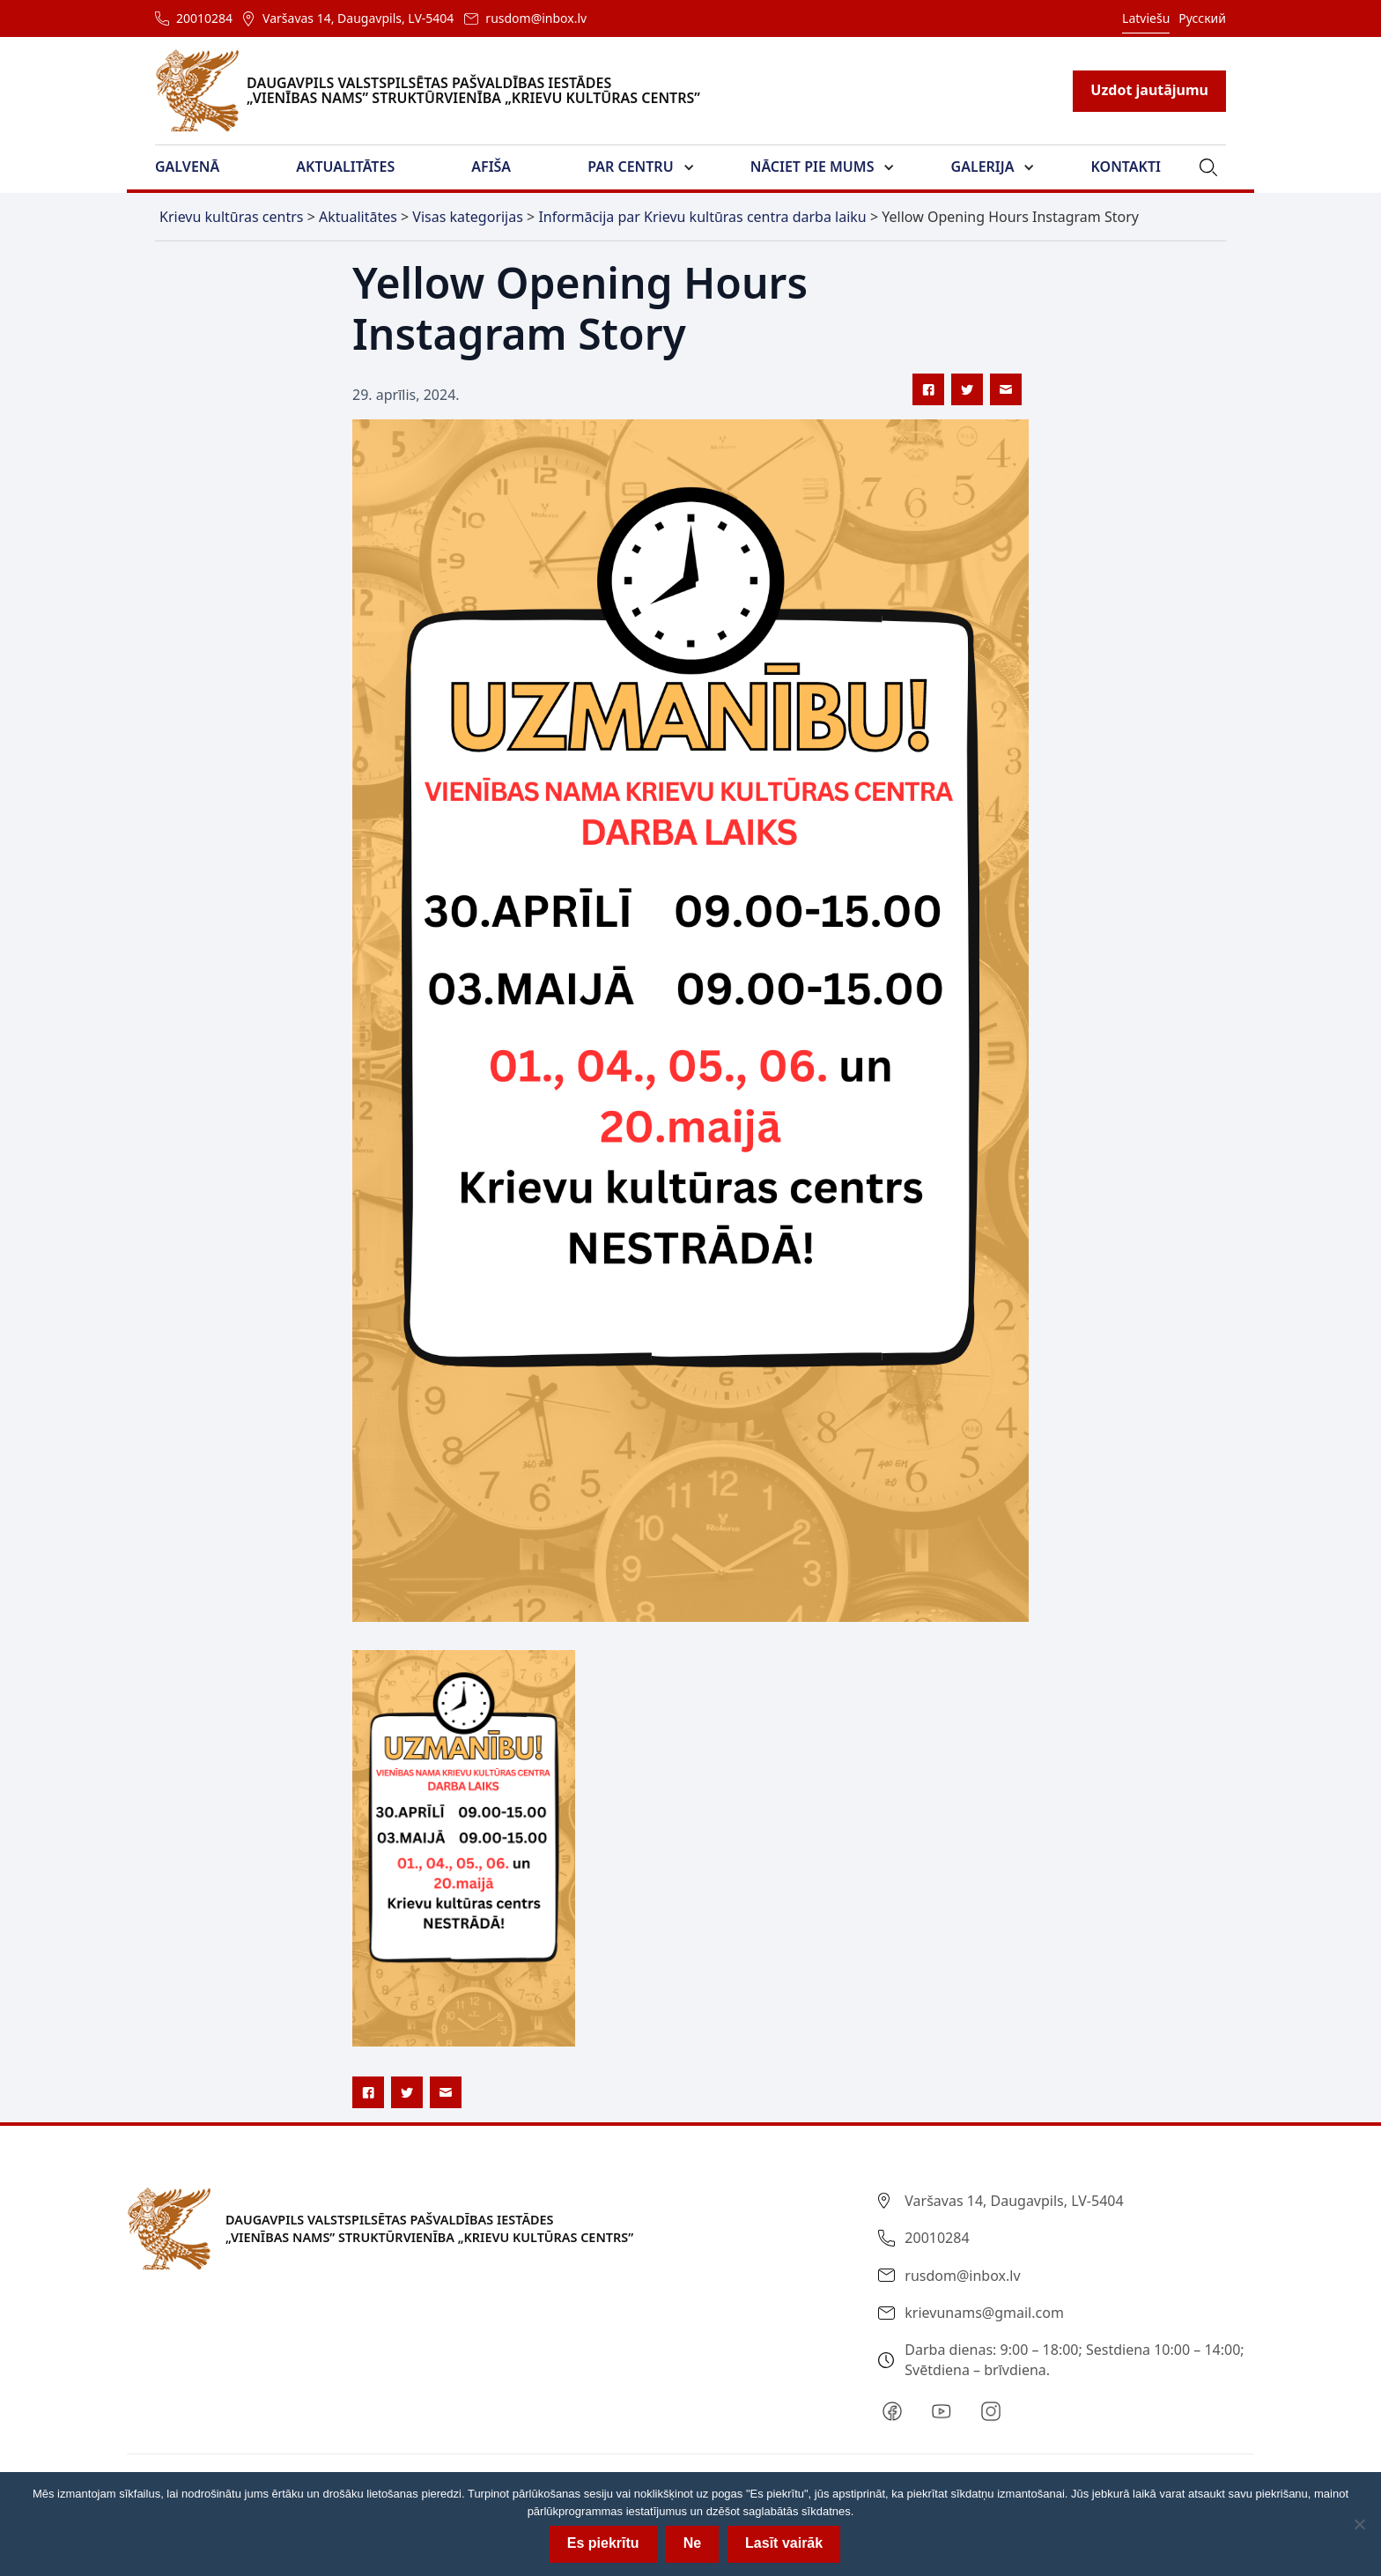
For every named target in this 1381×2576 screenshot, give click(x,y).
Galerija (983, 166)
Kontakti (1126, 166)
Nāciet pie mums (812, 166)
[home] (438, 90)
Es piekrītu (603, 2542)
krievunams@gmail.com (984, 2312)
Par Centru (630, 166)
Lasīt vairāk (784, 2542)
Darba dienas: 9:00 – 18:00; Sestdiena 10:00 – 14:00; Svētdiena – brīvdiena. (1074, 2359)
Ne (692, 2542)
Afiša (491, 166)
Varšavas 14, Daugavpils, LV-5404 (358, 18)
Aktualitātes (345, 166)
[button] (197, 167)
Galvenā (187, 166)
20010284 (204, 18)
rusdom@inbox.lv (536, 18)
